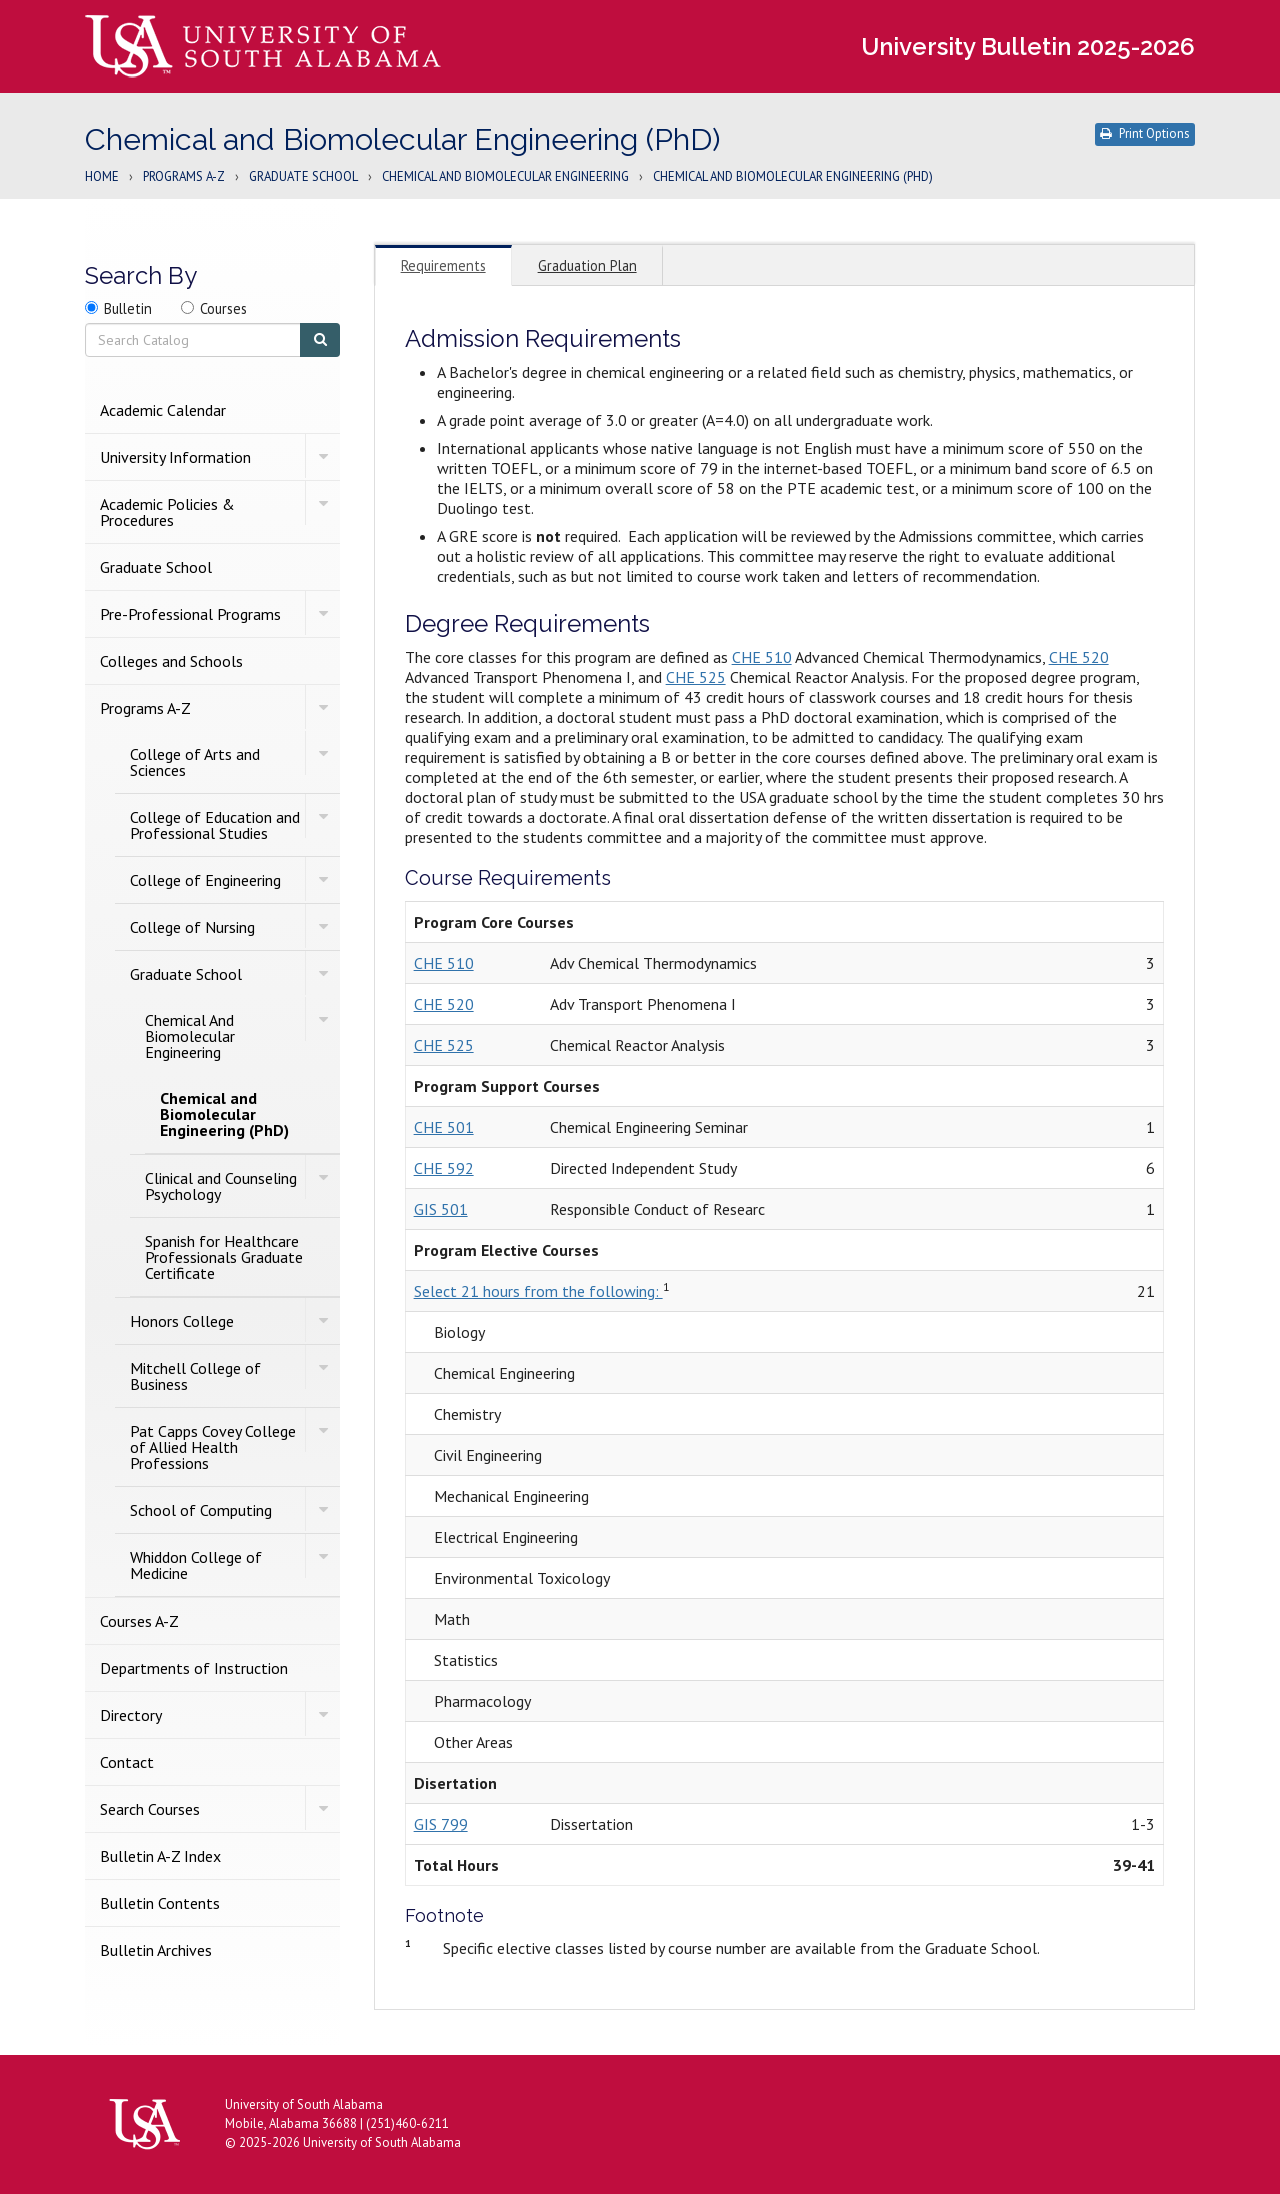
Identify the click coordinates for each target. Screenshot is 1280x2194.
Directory (131, 1715)
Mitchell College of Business (195, 1376)
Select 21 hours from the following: (538, 1291)
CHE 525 (696, 677)
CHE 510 (762, 657)
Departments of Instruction (194, 1668)
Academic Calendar (163, 410)
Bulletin (128, 308)
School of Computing (201, 1510)
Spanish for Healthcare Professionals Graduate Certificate (224, 1257)
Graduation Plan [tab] (587, 265)
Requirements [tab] (443, 265)
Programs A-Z (184, 177)
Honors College (182, 1321)
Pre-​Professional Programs (190, 614)
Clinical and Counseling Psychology (221, 1186)
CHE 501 (444, 1127)
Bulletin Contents (160, 1903)
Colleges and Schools (171, 661)
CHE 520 (1079, 657)
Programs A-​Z (145, 708)
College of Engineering (205, 880)
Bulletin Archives (156, 1950)
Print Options (1145, 133)
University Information (175, 457)
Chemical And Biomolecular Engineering (505, 177)
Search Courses (150, 1809)
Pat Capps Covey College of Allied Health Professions (213, 1447)
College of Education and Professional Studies (215, 825)
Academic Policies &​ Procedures (167, 512)
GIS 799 (441, 1824)
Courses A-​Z (139, 1621)
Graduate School (303, 177)
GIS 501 (441, 1209)
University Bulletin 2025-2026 (1028, 46)
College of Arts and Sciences (195, 762)
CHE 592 (444, 1168)
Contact (127, 1762)
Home (102, 177)
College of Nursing (192, 927)
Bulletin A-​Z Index (160, 1856)
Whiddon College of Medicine (196, 1565)
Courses (223, 308)
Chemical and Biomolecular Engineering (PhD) (224, 1114)
